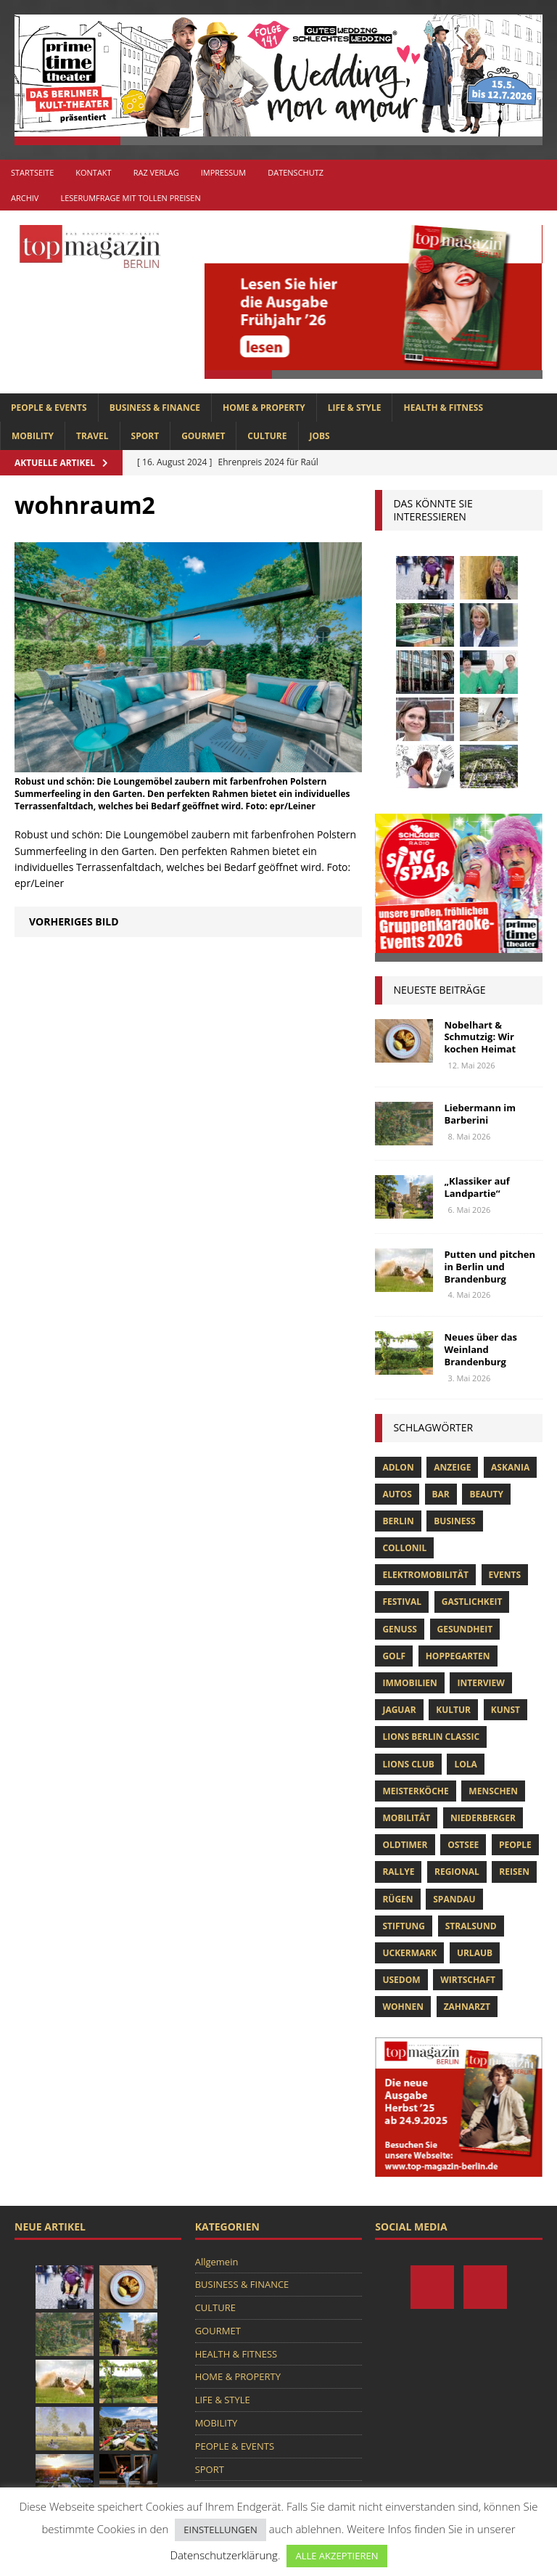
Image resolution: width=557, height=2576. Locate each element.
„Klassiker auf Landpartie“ (476, 1187)
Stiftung (403, 1926)
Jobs (320, 436)
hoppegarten (458, 1656)
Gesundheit (465, 1629)
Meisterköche (415, 1791)
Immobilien (409, 1683)
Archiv (24, 197)
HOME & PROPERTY (264, 407)
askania (510, 1467)
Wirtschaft (467, 1980)
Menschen (493, 1791)
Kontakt (93, 172)
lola (465, 1764)
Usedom (401, 1980)
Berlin (397, 1521)
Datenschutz (295, 172)
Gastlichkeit (472, 1601)
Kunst (505, 1710)
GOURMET (203, 436)
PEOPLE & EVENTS (49, 407)
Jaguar (399, 1710)
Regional (456, 1871)
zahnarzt (467, 2006)
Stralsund (471, 1926)
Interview (480, 1683)
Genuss (399, 1629)
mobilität (406, 1818)
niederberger (483, 1818)
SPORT (145, 436)
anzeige (452, 1467)
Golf (393, 1656)
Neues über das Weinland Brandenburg (480, 1349)
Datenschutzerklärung (223, 2555)
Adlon (397, 1467)
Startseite (32, 172)
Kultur (453, 1710)
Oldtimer (404, 1845)
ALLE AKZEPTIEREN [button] (336, 2555)
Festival (401, 1601)
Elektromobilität (425, 1575)
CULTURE (266, 436)
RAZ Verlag (156, 172)
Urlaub (474, 1953)
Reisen (514, 1871)
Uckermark (409, 1953)
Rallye (398, 1871)
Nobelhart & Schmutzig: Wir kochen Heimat (480, 1037)
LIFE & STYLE (354, 407)
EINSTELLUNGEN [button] (220, 2529)
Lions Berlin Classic (430, 1736)
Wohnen (403, 2006)
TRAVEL (92, 436)
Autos (396, 1494)
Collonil (404, 1548)
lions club (408, 1764)
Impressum (223, 172)
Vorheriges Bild (74, 921)
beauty (486, 1494)
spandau (454, 1899)
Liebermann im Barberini (480, 1114)
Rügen (397, 1899)
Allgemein (217, 2261)
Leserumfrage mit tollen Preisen (130, 197)
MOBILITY (33, 436)
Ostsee (463, 1845)
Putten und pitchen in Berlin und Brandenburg (489, 1266)
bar (441, 1494)
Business (454, 1521)
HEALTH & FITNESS (443, 407)
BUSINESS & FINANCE (155, 407)
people (515, 1845)
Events (505, 1575)
